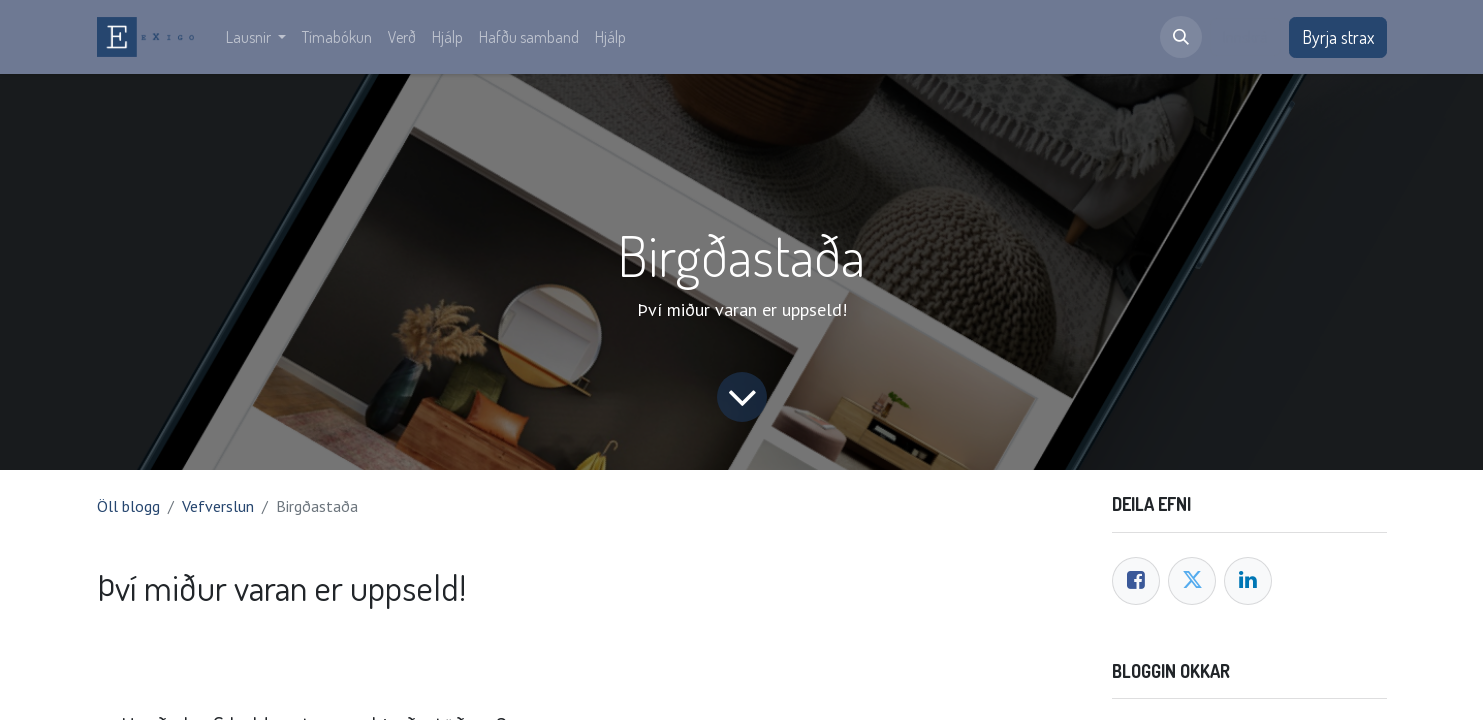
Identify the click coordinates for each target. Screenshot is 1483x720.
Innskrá (1245, 37)
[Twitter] (1192, 581)
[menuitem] (256, 37)
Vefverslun (218, 506)
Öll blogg (128, 506)
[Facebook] (1136, 581)
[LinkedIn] (1248, 581)
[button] (1181, 37)
